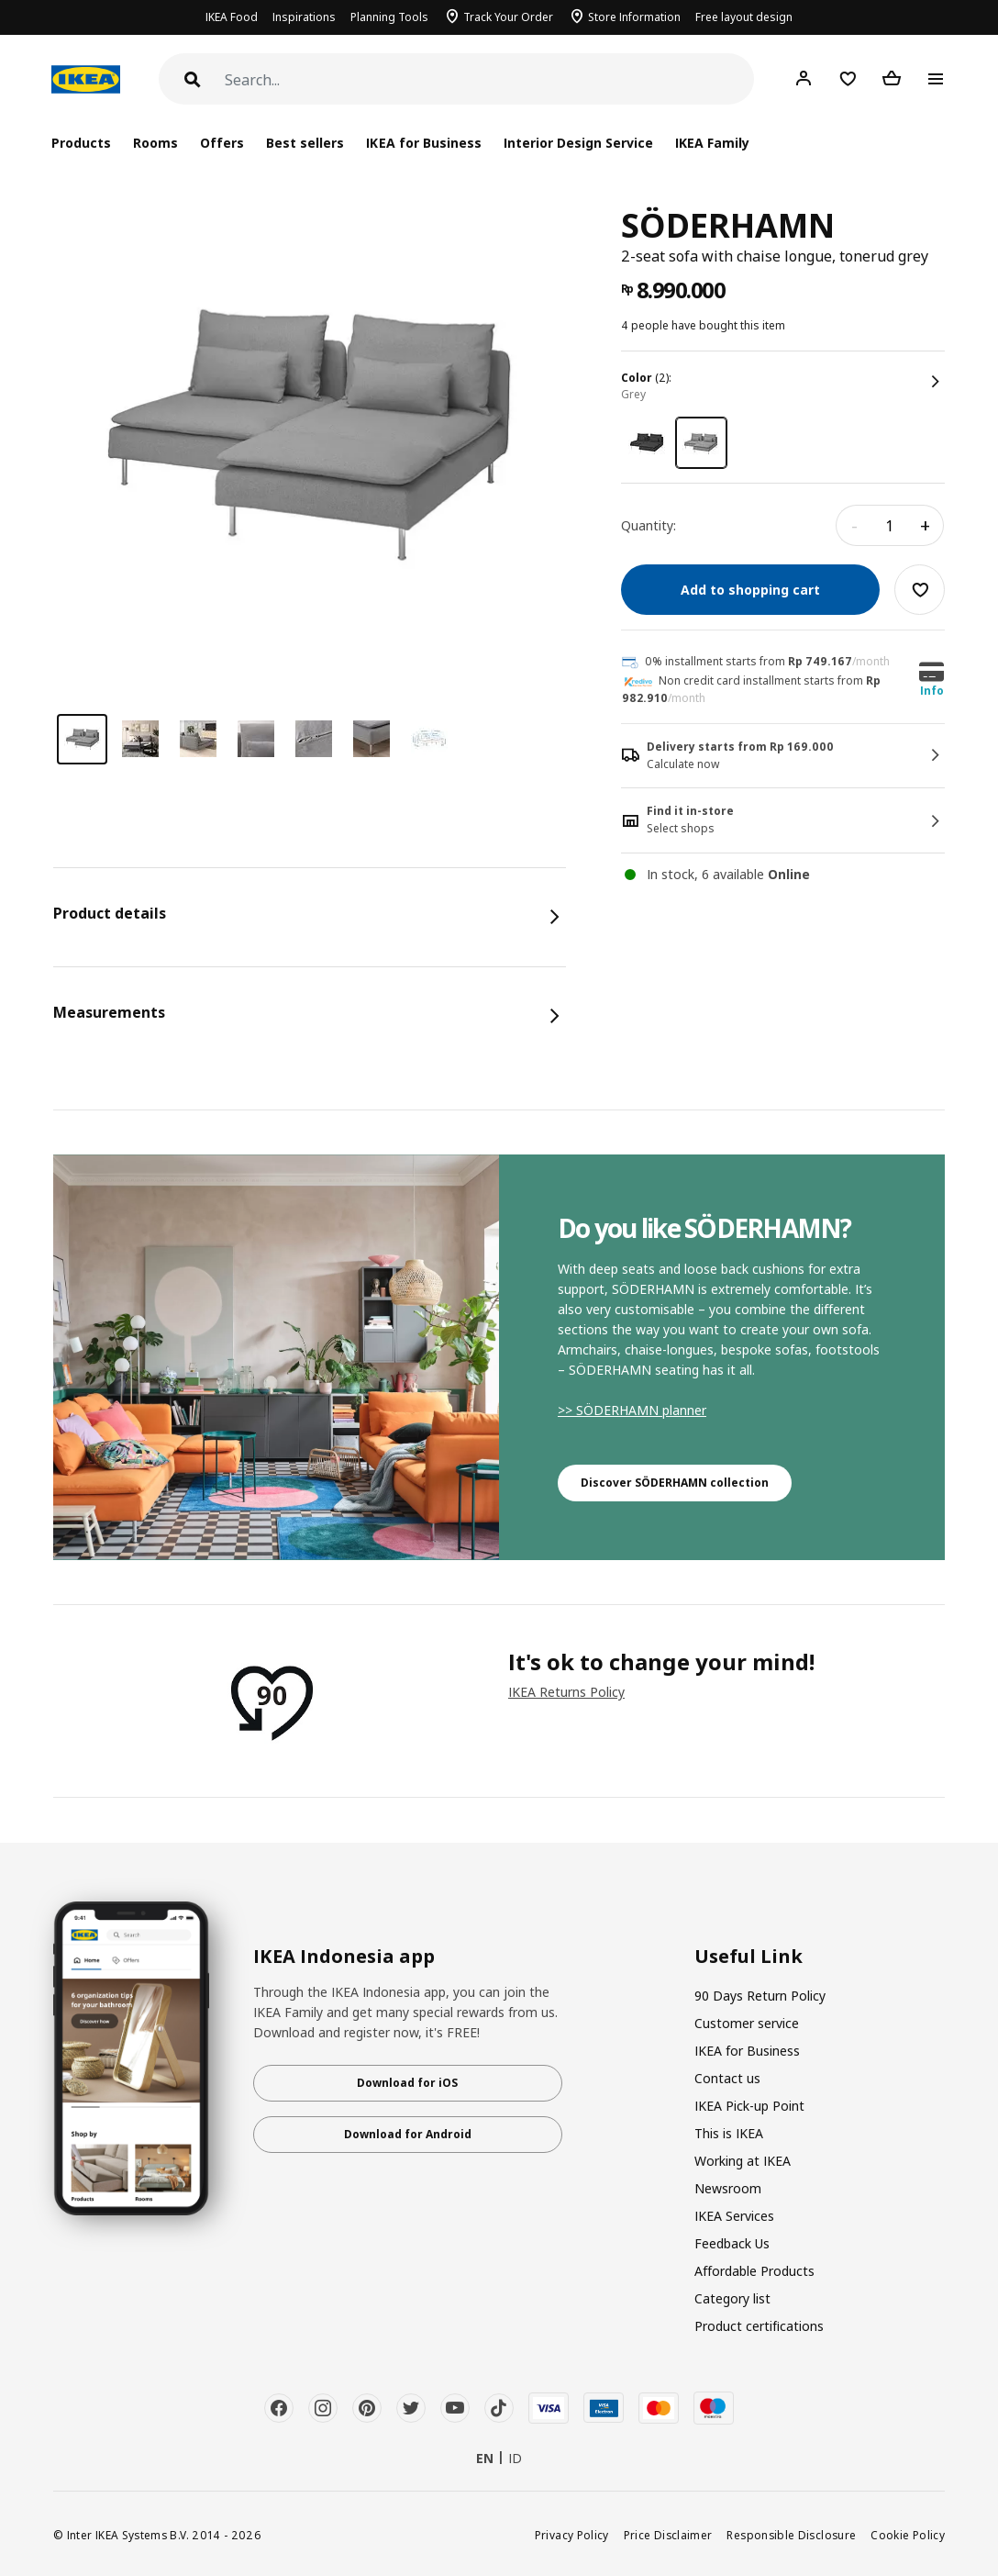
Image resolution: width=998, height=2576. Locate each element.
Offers (222, 142)
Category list (732, 2298)
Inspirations (304, 17)
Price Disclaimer (668, 2534)
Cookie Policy (907, 2534)
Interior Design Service (578, 142)
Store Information (634, 17)
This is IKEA (728, 2133)
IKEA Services (734, 2216)
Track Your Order (508, 17)
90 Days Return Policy (760, 1995)
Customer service (746, 2023)
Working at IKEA (742, 2160)
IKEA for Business (423, 142)
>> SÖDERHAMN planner (632, 1410)
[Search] (489, 80)
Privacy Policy (572, 2534)
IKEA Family (712, 142)
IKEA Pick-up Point (749, 2105)
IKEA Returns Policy (566, 1692)
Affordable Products (754, 2271)
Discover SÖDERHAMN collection (675, 1482)
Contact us (727, 2078)
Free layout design (744, 17)
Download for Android (407, 2134)
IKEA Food (231, 17)
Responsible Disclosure (791, 2534)
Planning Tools (389, 17)
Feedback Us (732, 2243)
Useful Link (748, 1957)
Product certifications (759, 2326)
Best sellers (305, 142)
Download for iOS (407, 2083)
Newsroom (727, 2188)
